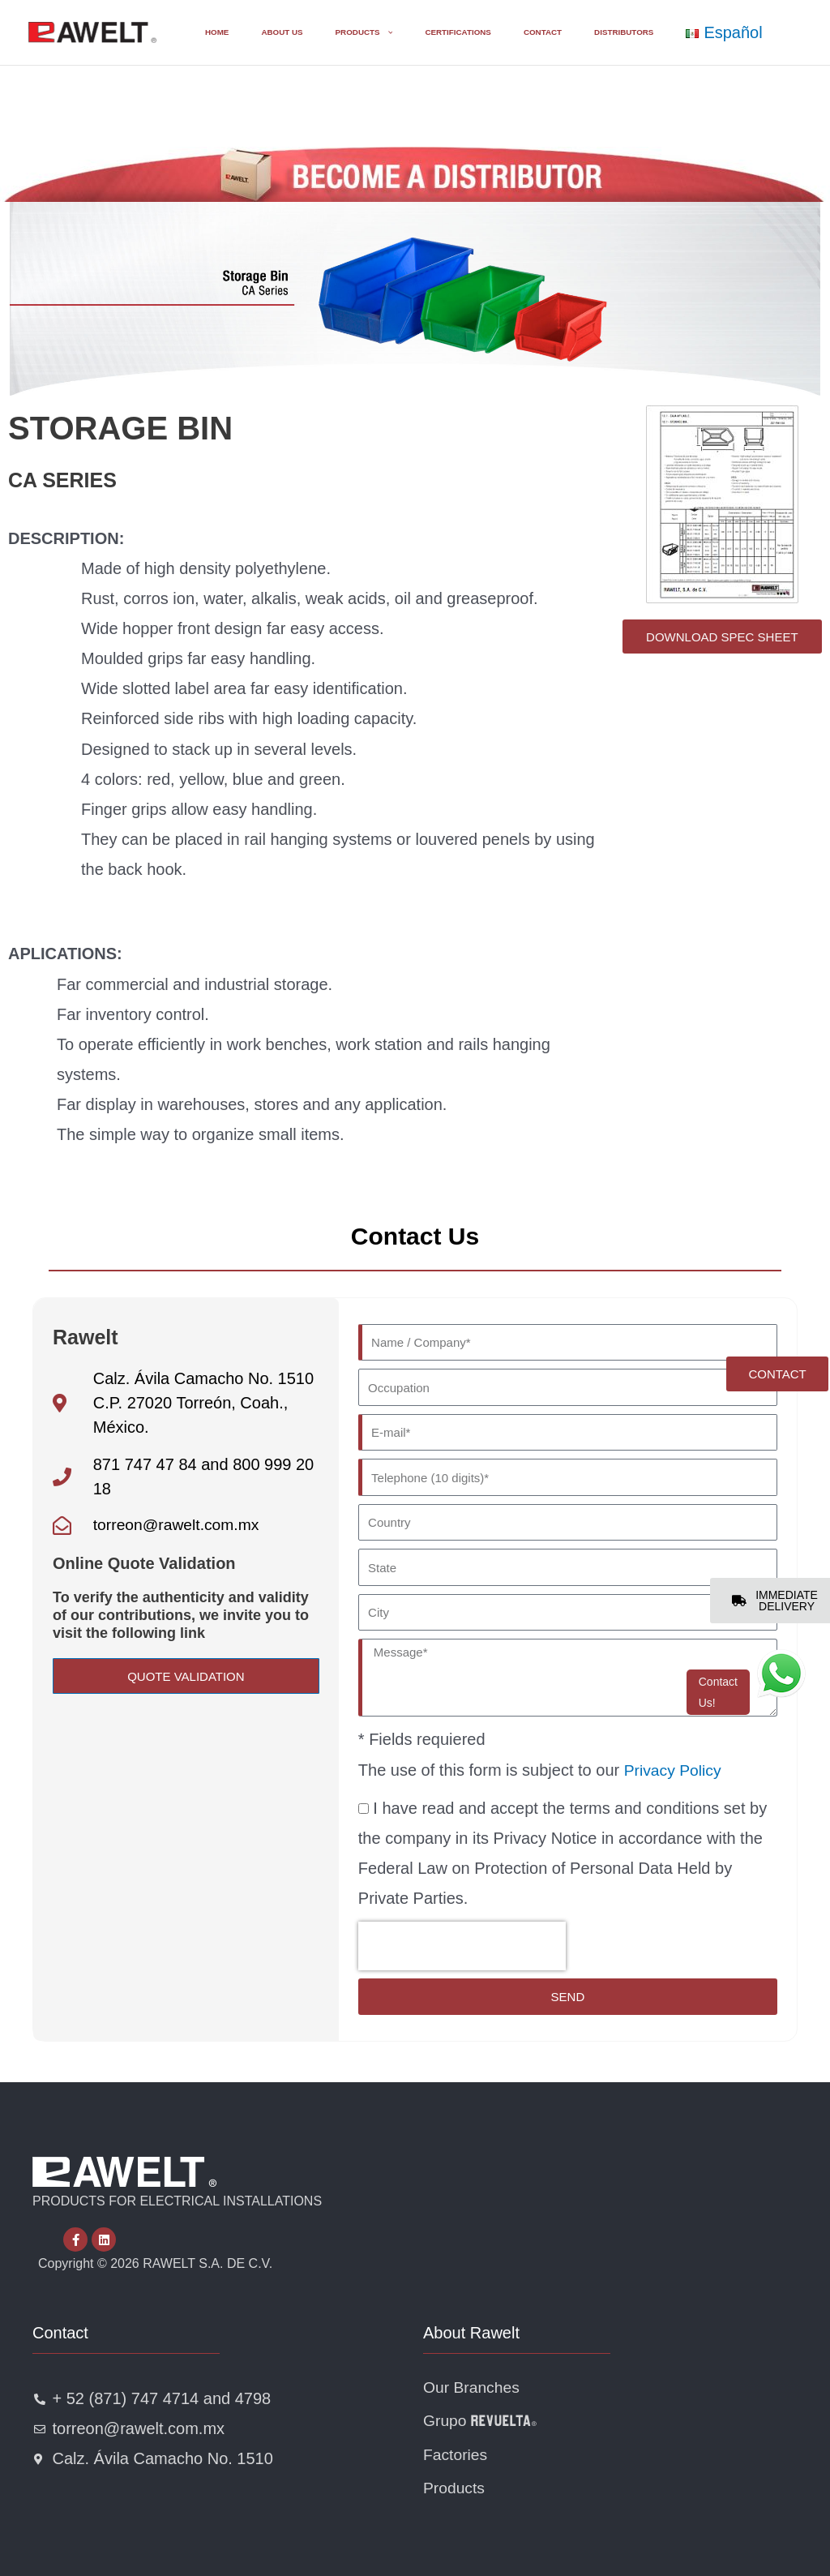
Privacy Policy (674, 1765)
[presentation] (462, 1942)
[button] (345, 32)
